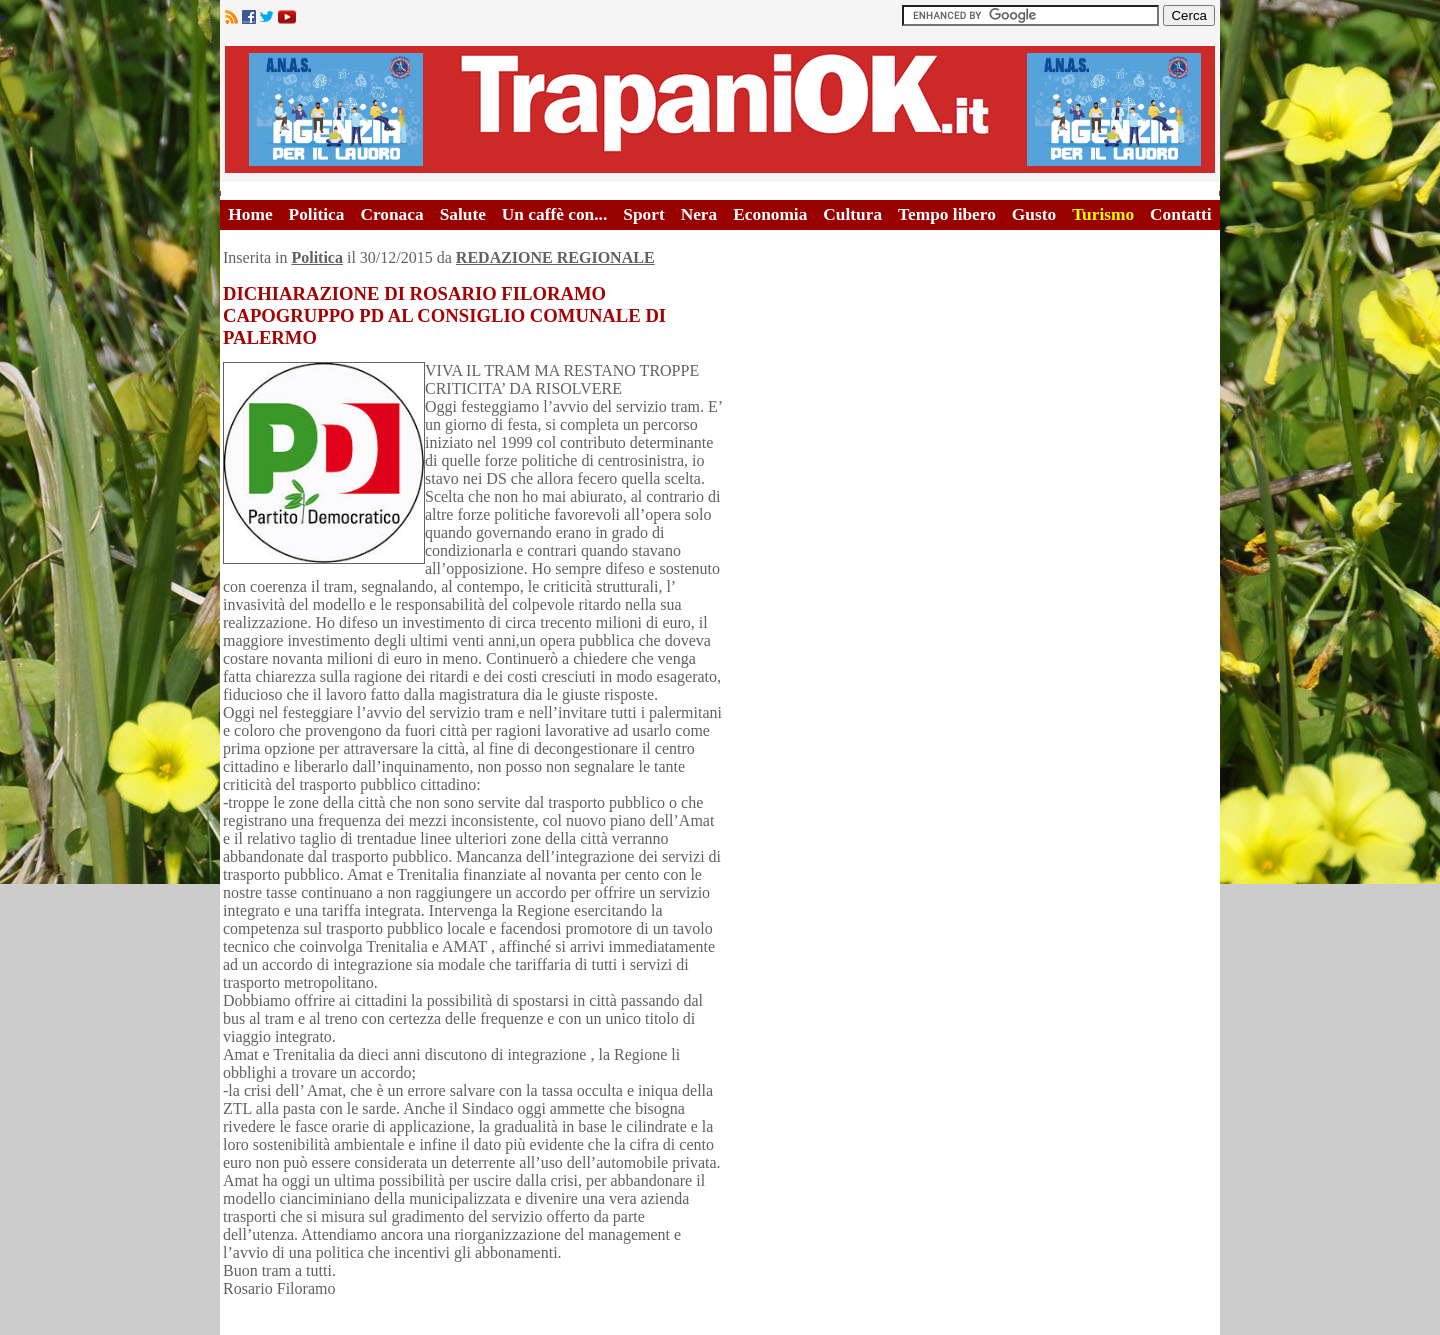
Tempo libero (947, 214)
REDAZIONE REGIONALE (555, 257)
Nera (699, 214)
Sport (643, 214)
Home (250, 214)
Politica (317, 214)
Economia (770, 214)
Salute (463, 214)
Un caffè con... (554, 214)
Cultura (852, 214)
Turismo (1103, 214)
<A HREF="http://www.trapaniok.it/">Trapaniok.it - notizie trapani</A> (720, 109)
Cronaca (391, 214)
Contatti (1181, 214)
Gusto (1034, 214)
